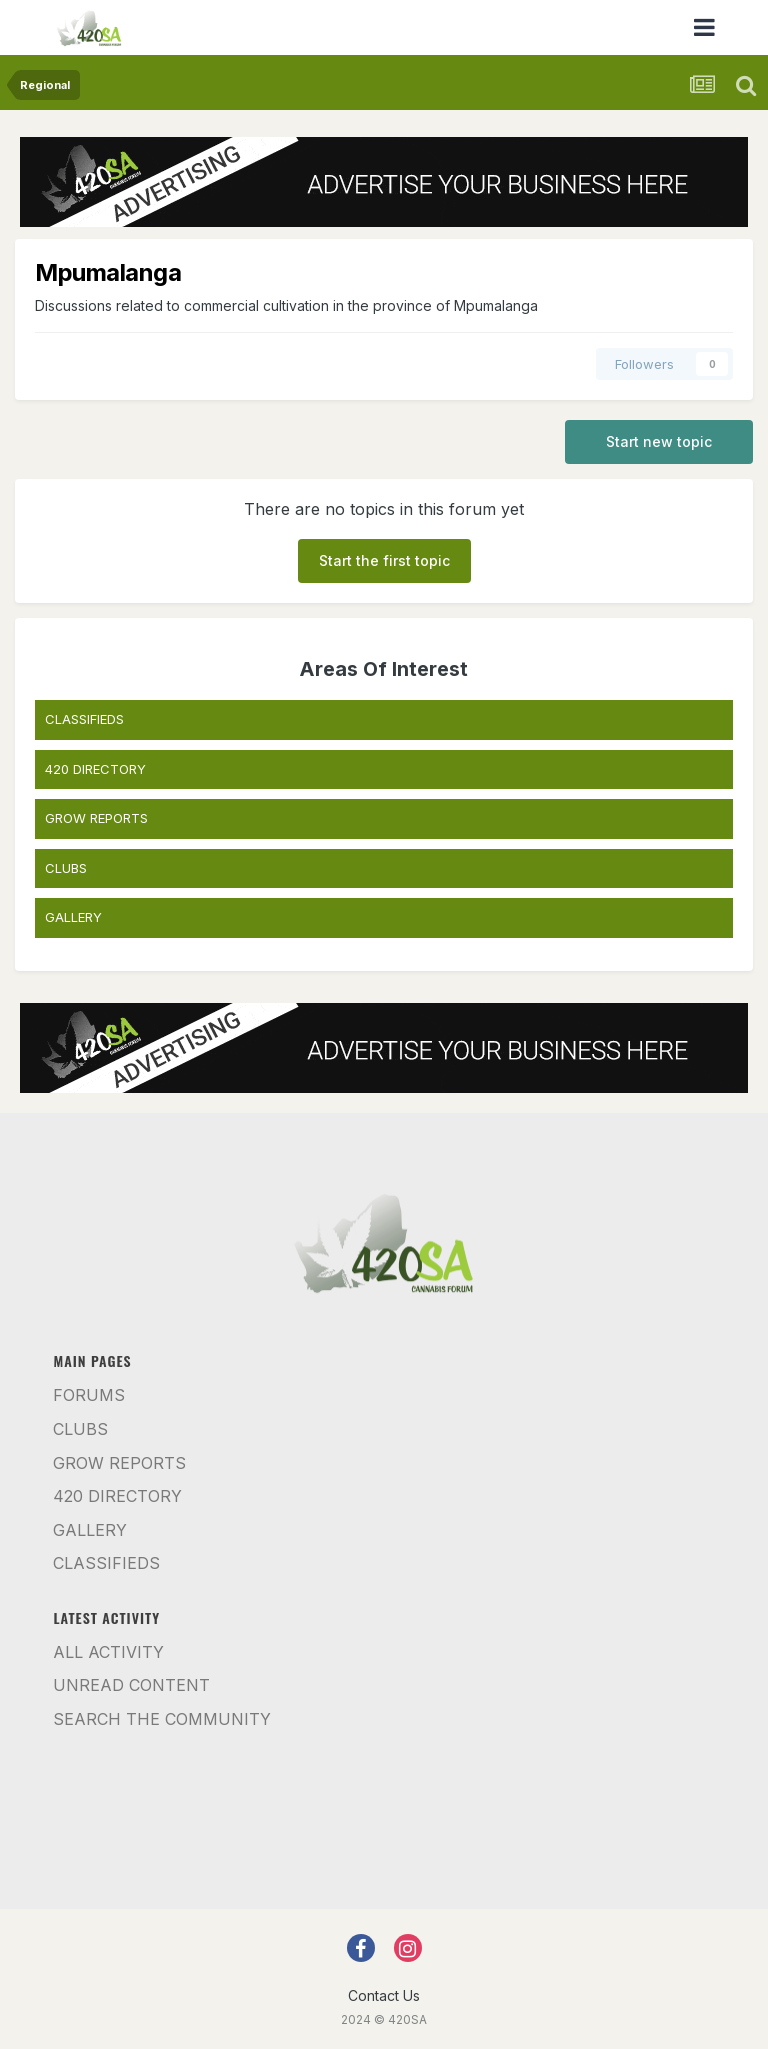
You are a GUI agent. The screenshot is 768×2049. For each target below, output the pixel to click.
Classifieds (106, 1563)
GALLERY (73, 917)
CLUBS (66, 868)
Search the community (162, 1719)
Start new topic (659, 441)
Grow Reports (119, 1463)
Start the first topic (384, 560)
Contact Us (384, 1995)
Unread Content (131, 1685)
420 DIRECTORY (95, 769)
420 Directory (117, 1496)
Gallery (90, 1530)
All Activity (108, 1652)
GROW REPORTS (96, 818)
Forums (89, 1395)
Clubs (80, 1429)
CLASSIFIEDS (84, 719)
